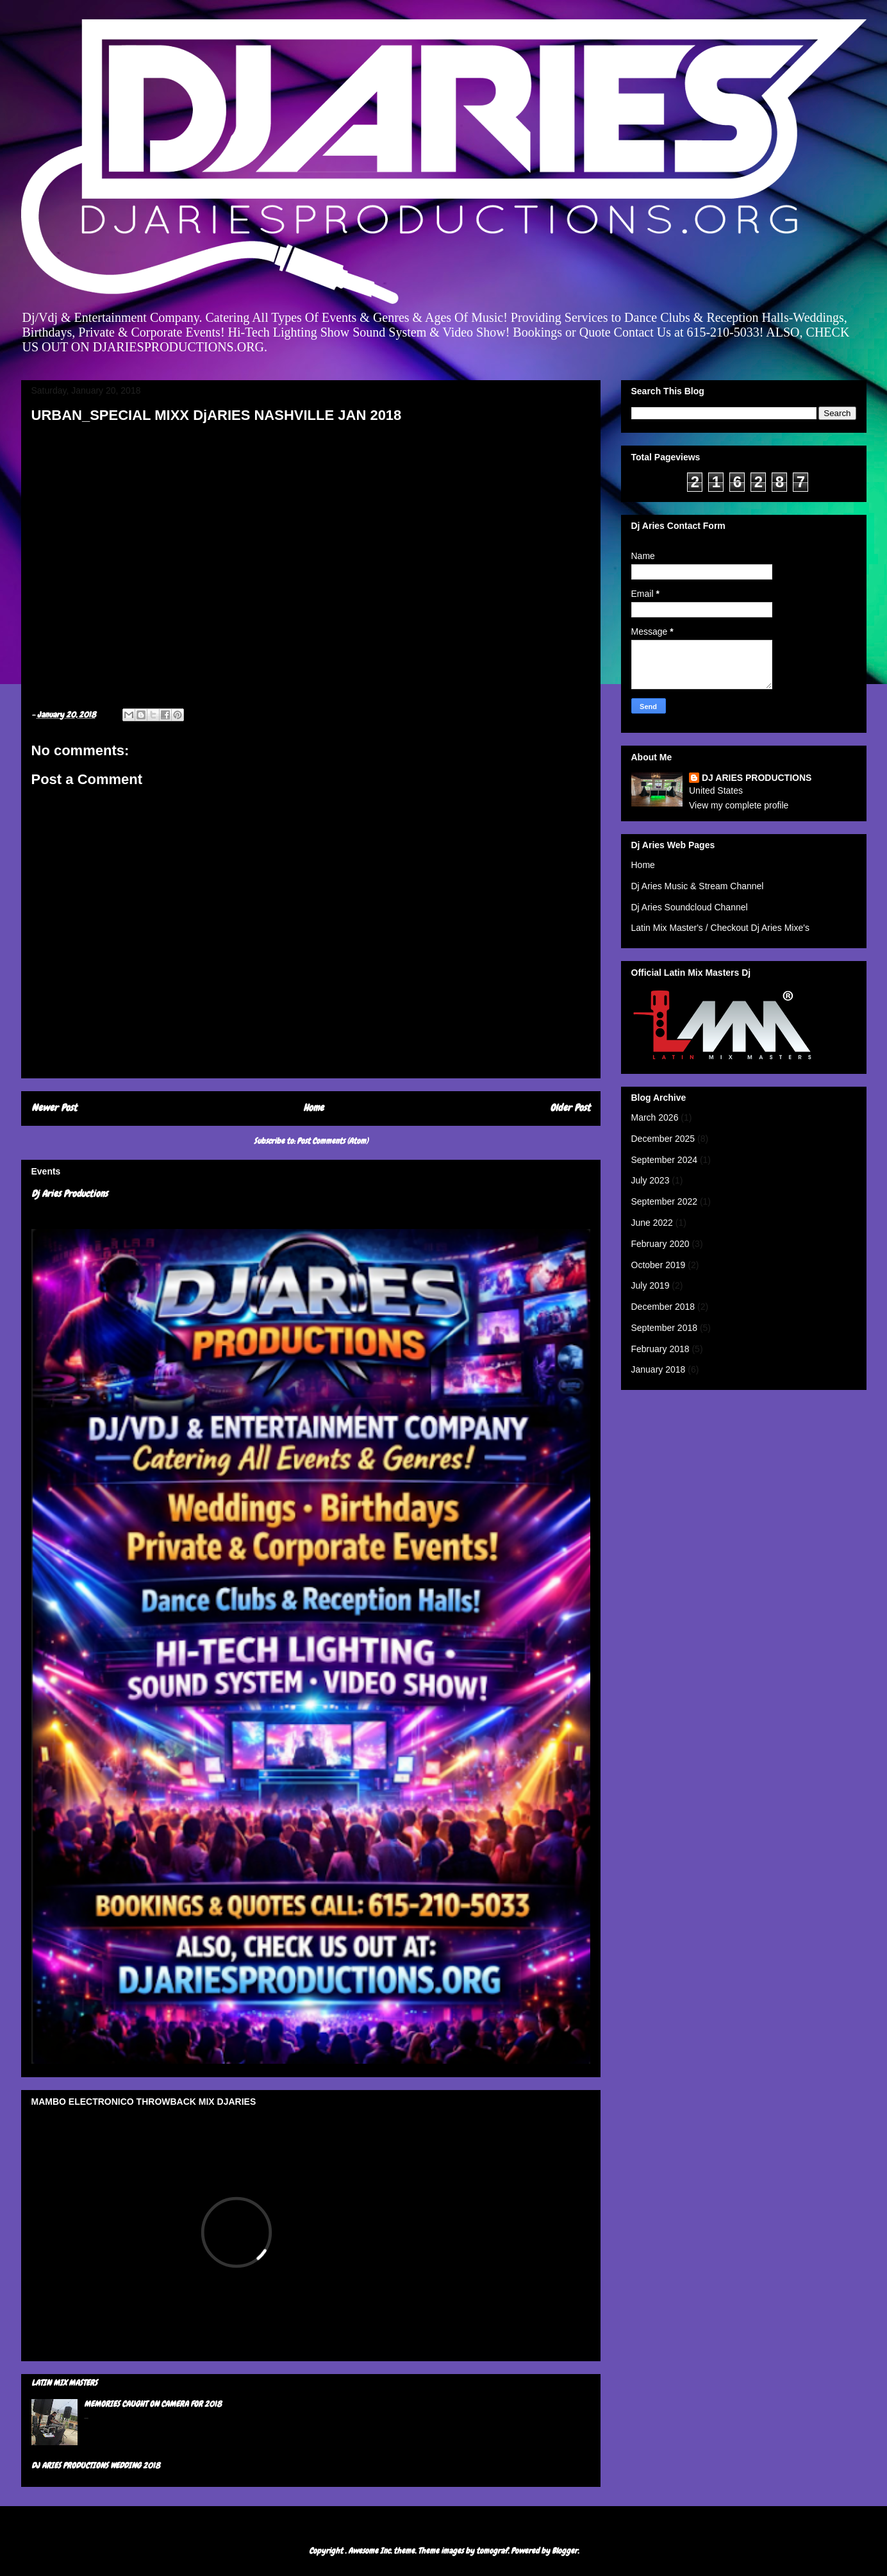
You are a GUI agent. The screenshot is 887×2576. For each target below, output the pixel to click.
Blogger (564, 2550)
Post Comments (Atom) (332, 1140)
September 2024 (664, 1160)
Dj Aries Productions (69, 1193)
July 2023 (650, 1180)
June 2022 (652, 1222)
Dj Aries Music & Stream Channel (697, 886)
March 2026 (655, 1117)
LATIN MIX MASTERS (64, 2382)
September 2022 (664, 1201)
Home (313, 1107)
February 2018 (660, 1349)
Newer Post (54, 1107)
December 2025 (663, 1138)
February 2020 (660, 1244)
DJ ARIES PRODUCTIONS (756, 778)
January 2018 (658, 1369)
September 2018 (664, 1328)
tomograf (492, 2550)
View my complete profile (738, 805)
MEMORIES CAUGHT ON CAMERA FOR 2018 (153, 2403)
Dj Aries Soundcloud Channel (689, 907)
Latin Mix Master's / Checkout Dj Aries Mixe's (720, 928)
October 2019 (658, 1265)
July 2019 (650, 1285)
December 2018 (663, 1306)
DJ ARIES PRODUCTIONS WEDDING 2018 (95, 2465)
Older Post (570, 1107)
